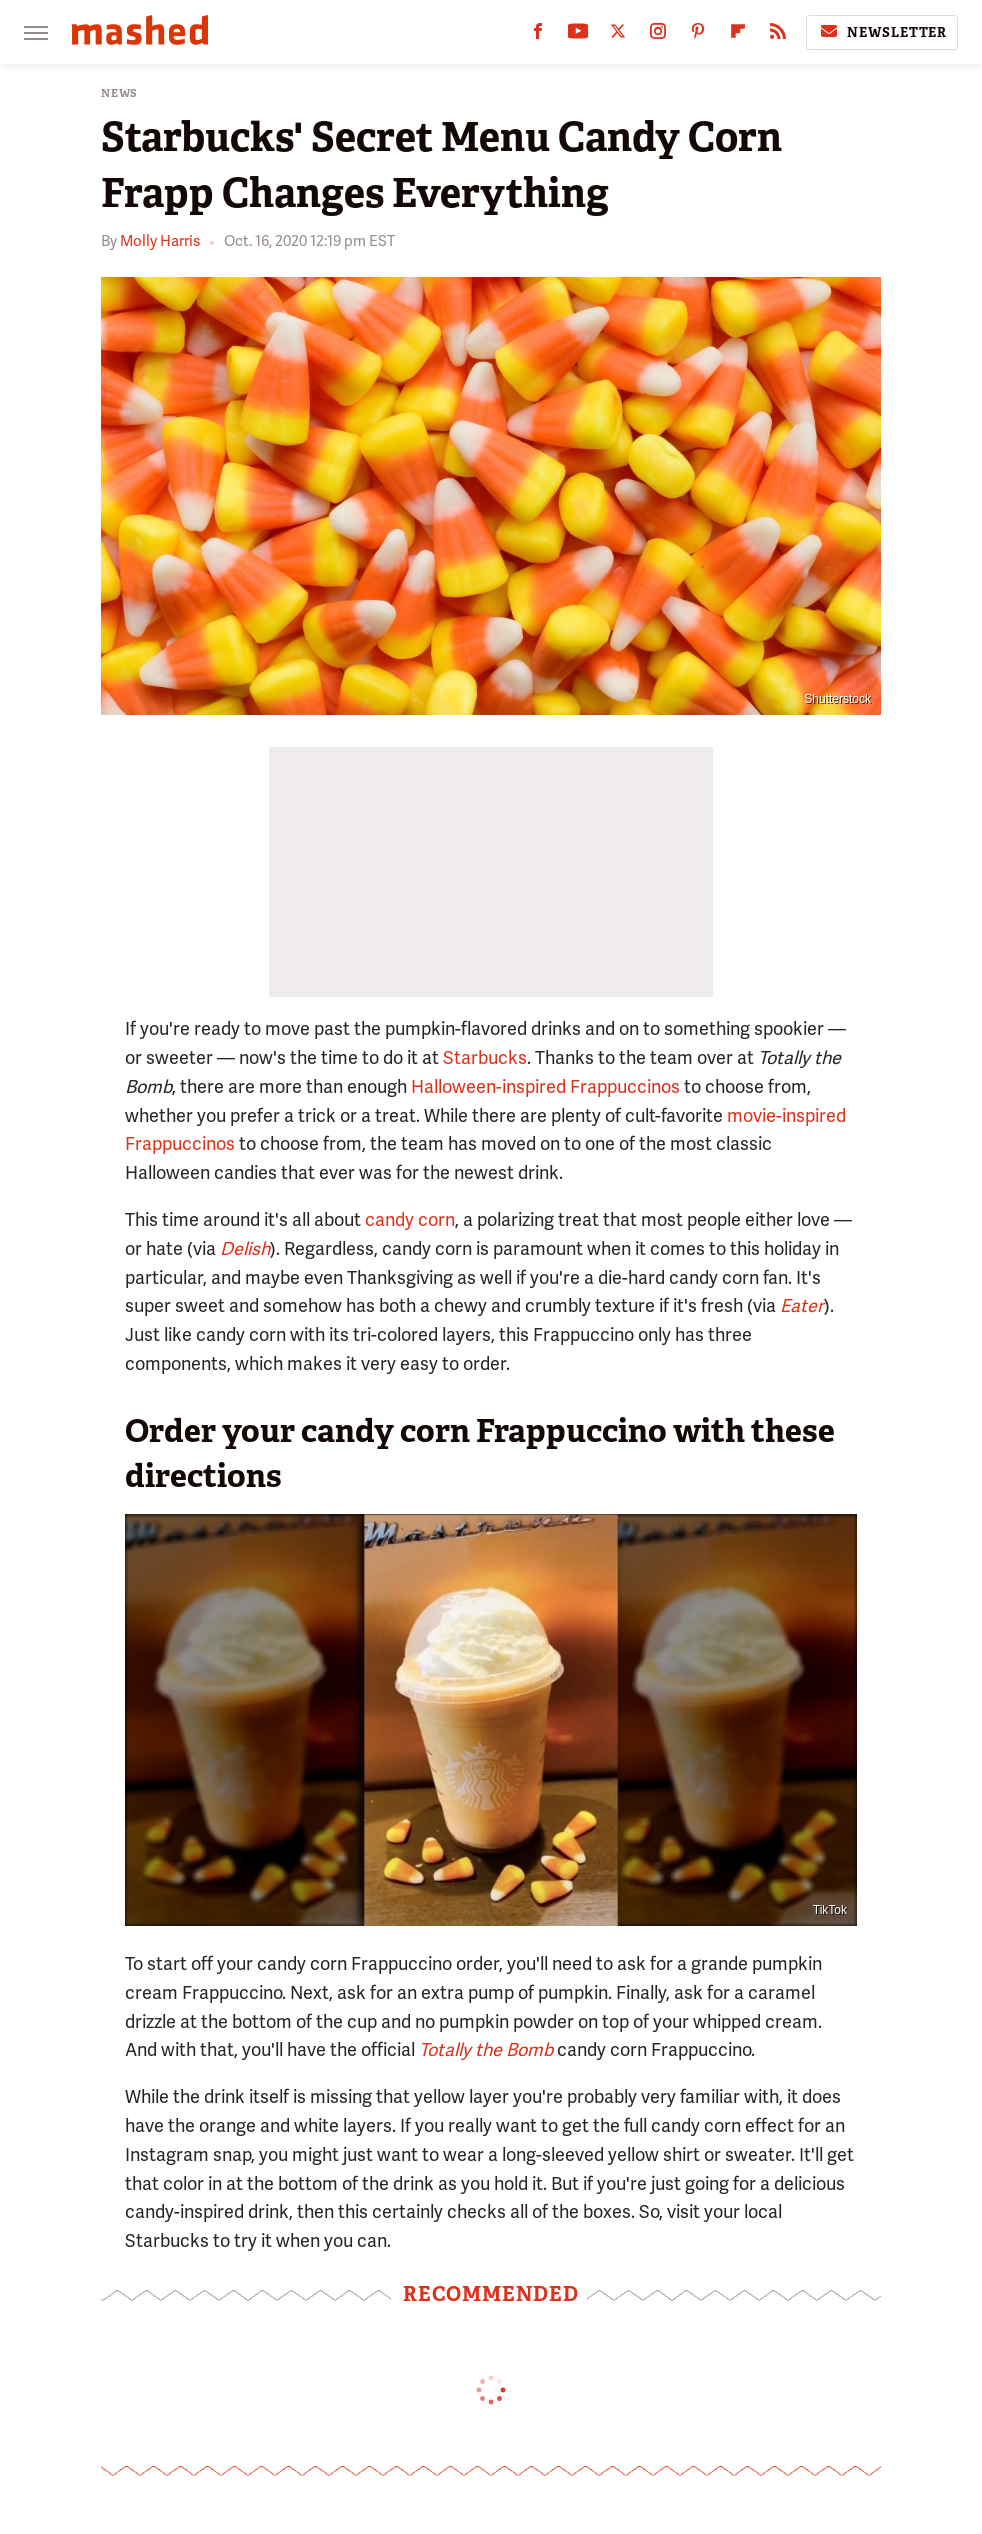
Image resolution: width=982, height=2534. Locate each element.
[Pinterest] (698, 35)
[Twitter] (618, 35)
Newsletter (882, 32)
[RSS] (778, 35)
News (119, 93)
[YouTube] (578, 35)
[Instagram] (658, 35)
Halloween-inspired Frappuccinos (545, 1086)
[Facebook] (538, 35)
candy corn (410, 1219)
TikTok (830, 1910)
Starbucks (485, 1057)
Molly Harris (160, 241)
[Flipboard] (738, 35)
